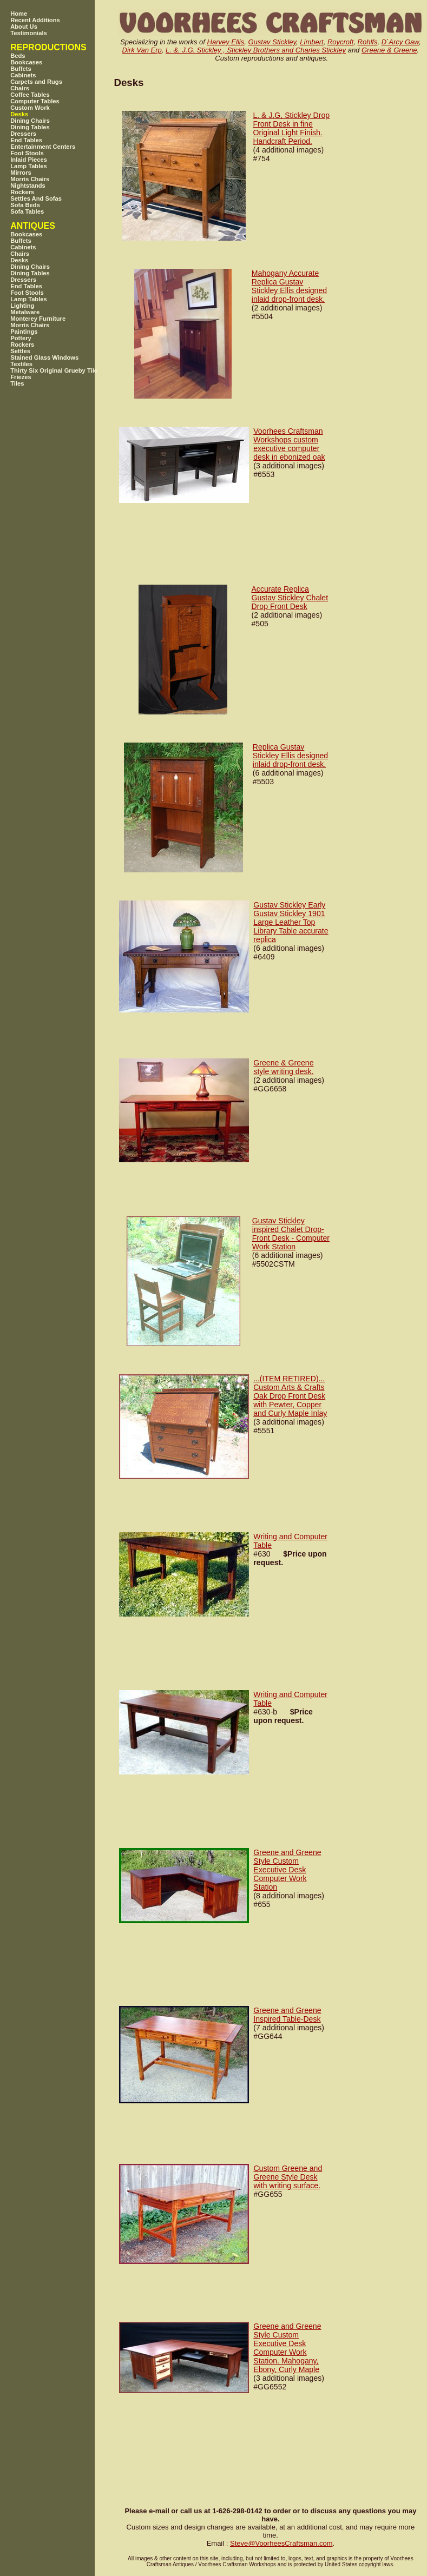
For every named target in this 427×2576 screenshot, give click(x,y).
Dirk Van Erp (142, 50)
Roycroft (340, 42)
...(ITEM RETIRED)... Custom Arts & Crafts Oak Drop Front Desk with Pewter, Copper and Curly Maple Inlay (290, 1396)
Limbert (311, 42)
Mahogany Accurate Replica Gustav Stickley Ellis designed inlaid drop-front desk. (289, 286)
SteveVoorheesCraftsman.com (281, 2543)
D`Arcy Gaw (400, 42)
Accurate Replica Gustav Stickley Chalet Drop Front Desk (289, 598)
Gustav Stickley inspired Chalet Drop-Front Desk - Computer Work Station (291, 1233)
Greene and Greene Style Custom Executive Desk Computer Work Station (287, 1869)
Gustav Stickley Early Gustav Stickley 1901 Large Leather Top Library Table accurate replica (290, 922)
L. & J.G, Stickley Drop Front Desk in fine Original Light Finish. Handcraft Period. (291, 128)
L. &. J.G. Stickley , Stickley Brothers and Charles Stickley (256, 50)
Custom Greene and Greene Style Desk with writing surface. (287, 2177)
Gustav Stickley (272, 42)
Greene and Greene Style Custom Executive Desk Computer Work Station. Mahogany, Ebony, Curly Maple (287, 2348)
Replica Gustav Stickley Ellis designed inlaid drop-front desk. (290, 756)
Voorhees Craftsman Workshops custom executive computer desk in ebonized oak (289, 444)
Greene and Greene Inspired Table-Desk (287, 2014)
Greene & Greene (389, 50)
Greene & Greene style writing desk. (283, 1067)
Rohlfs (368, 42)
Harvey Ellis (226, 42)
